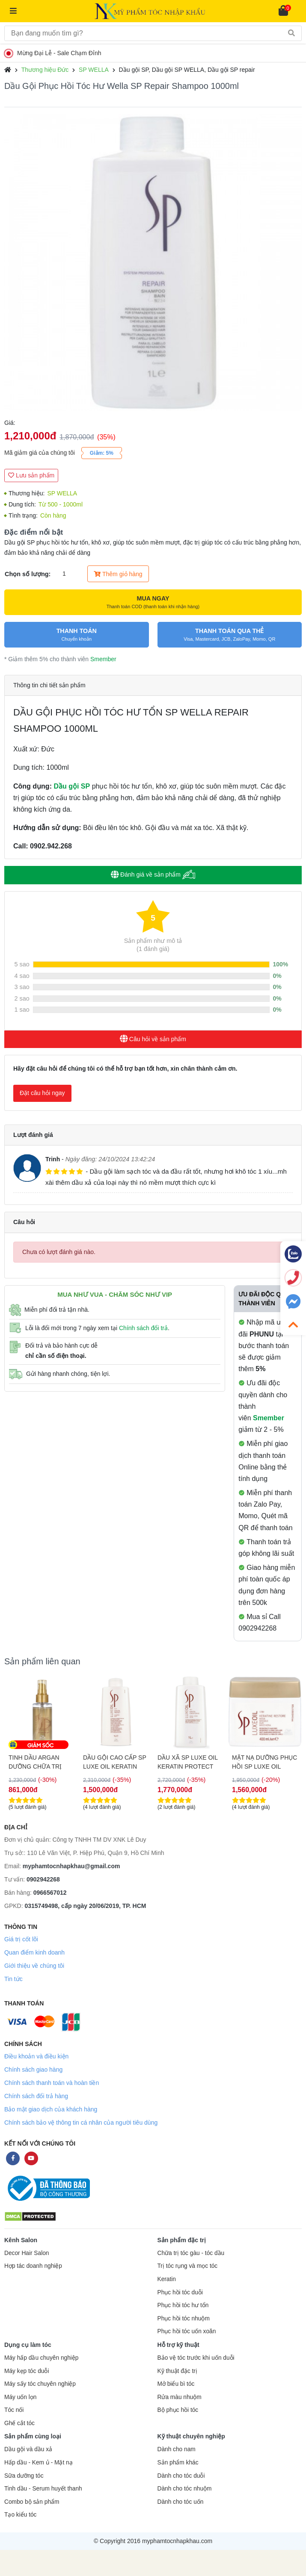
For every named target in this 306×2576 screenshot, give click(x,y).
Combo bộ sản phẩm (31, 2502)
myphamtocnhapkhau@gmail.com (71, 1866)
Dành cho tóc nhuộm (184, 2488)
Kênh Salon (20, 2240)
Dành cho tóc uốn (180, 2502)
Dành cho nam (176, 2449)
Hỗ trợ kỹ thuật (178, 2344)
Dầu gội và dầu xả (28, 2449)
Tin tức (13, 1978)
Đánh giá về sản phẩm (153, 875)
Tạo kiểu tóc (20, 2514)
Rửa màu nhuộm (179, 2397)
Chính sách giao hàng (33, 2069)
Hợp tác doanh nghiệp (33, 2266)
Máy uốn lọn (20, 2397)
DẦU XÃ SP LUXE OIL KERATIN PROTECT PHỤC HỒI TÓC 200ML (40, 1762)
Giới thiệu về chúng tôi (34, 1965)
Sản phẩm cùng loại (32, 2436)
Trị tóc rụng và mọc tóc (187, 2266)
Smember (103, 659)
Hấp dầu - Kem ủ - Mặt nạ (38, 2462)
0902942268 (43, 1879)
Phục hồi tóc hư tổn (183, 2305)
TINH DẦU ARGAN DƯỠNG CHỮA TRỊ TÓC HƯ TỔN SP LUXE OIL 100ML (115, 1762)
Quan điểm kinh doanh (34, 1952)
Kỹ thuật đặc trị (177, 2371)
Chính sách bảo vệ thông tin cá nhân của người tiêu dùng (80, 2122)
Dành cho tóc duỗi (181, 2476)
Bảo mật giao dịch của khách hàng (50, 2109)
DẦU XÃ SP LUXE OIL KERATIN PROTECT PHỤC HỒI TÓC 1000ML (262, 1762)
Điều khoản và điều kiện (36, 2056)
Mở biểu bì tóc (176, 2384)
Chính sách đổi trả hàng (36, 2096)
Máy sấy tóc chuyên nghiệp (40, 2384)
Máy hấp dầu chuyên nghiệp (41, 2358)
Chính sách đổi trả (143, 1328)
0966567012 (50, 1892)
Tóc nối (14, 2410)
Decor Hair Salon (26, 2253)
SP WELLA (94, 69)
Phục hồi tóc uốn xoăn (186, 2331)
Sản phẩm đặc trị (181, 2240)
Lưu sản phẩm (31, 475)
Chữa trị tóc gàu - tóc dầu (191, 2253)
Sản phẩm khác (178, 2462)
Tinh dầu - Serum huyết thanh (43, 2488)
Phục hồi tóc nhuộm (183, 2318)
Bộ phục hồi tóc (178, 2410)
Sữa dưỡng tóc (24, 2476)
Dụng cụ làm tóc (27, 2344)
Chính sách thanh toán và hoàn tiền (51, 2082)
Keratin (166, 2279)
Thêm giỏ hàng (118, 574)
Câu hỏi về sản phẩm (153, 1039)
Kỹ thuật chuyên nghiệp (191, 2436)
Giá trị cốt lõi (21, 1939)
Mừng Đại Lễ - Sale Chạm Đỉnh (53, 53)
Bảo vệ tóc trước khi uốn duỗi (196, 2358)
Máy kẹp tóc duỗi (26, 2371)
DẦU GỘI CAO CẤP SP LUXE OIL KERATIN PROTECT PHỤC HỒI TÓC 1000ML (189, 1762)
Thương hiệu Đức (44, 69)
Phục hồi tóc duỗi (180, 2292)
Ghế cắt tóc (19, 2423)
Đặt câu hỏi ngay (42, 1092)
